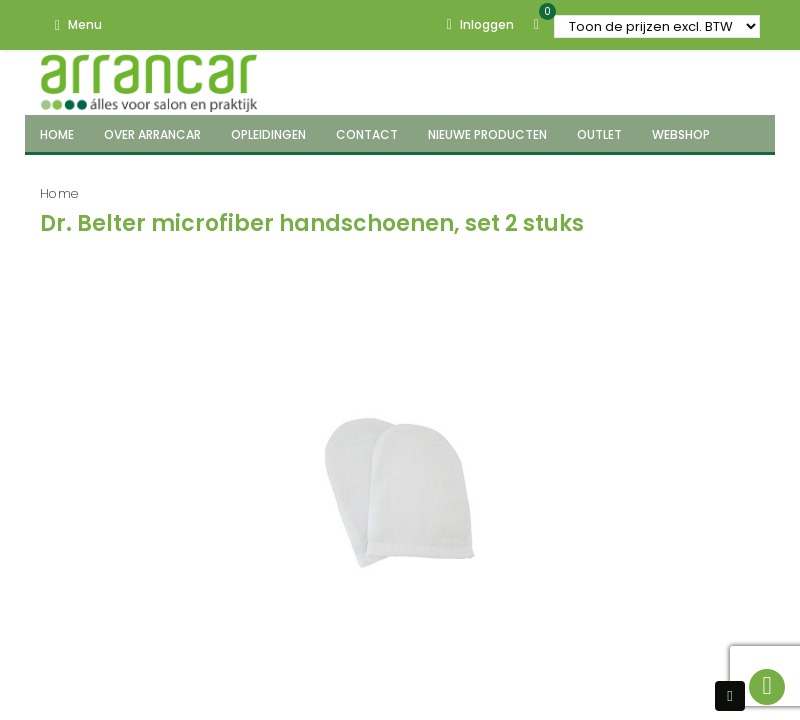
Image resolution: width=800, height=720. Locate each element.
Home (59, 193)
